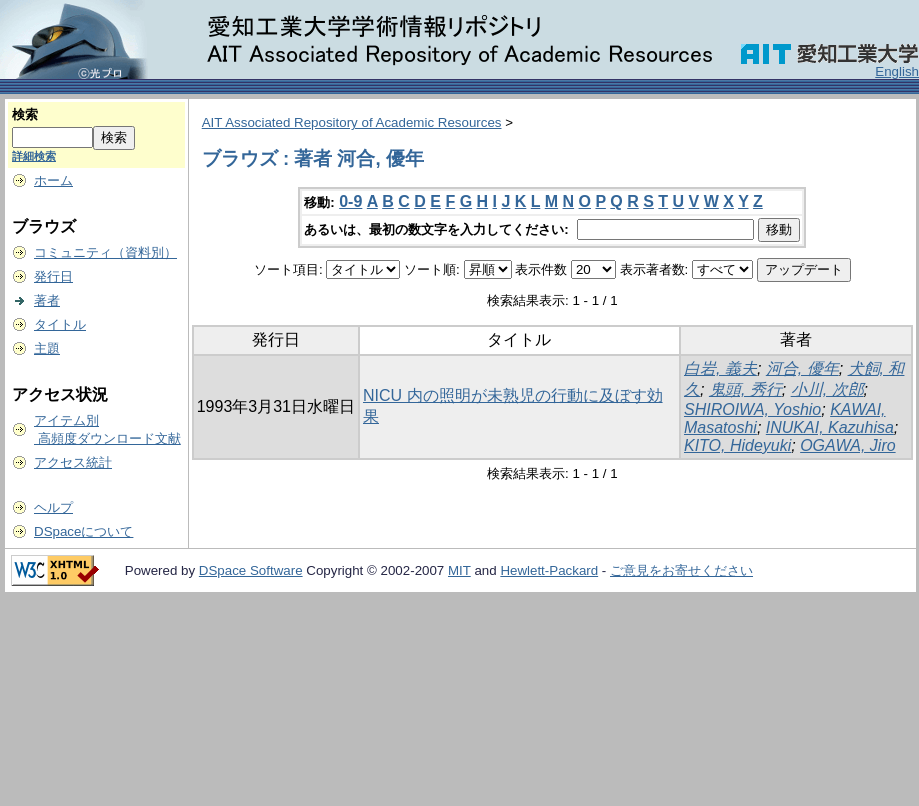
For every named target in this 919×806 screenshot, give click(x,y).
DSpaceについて (83, 531)
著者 (47, 300)
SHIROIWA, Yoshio (752, 409)
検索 (25, 114)
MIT (459, 570)
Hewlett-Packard (549, 570)
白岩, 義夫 (720, 368)
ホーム (53, 180)
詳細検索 (34, 156)
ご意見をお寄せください (681, 570)
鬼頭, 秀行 (745, 389)
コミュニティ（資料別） (105, 252)
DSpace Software (251, 570)
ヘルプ (53, 507)
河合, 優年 (802, 368)
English (897, 71)
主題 (47, 348)
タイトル (60, 324)
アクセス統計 (73, 462)
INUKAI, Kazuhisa (830, 427)
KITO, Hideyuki (737, 445)
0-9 (350, 201)
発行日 (53, 276)
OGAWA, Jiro (847, 445)
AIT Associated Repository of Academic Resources (352, 122)
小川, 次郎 (827, 389)
